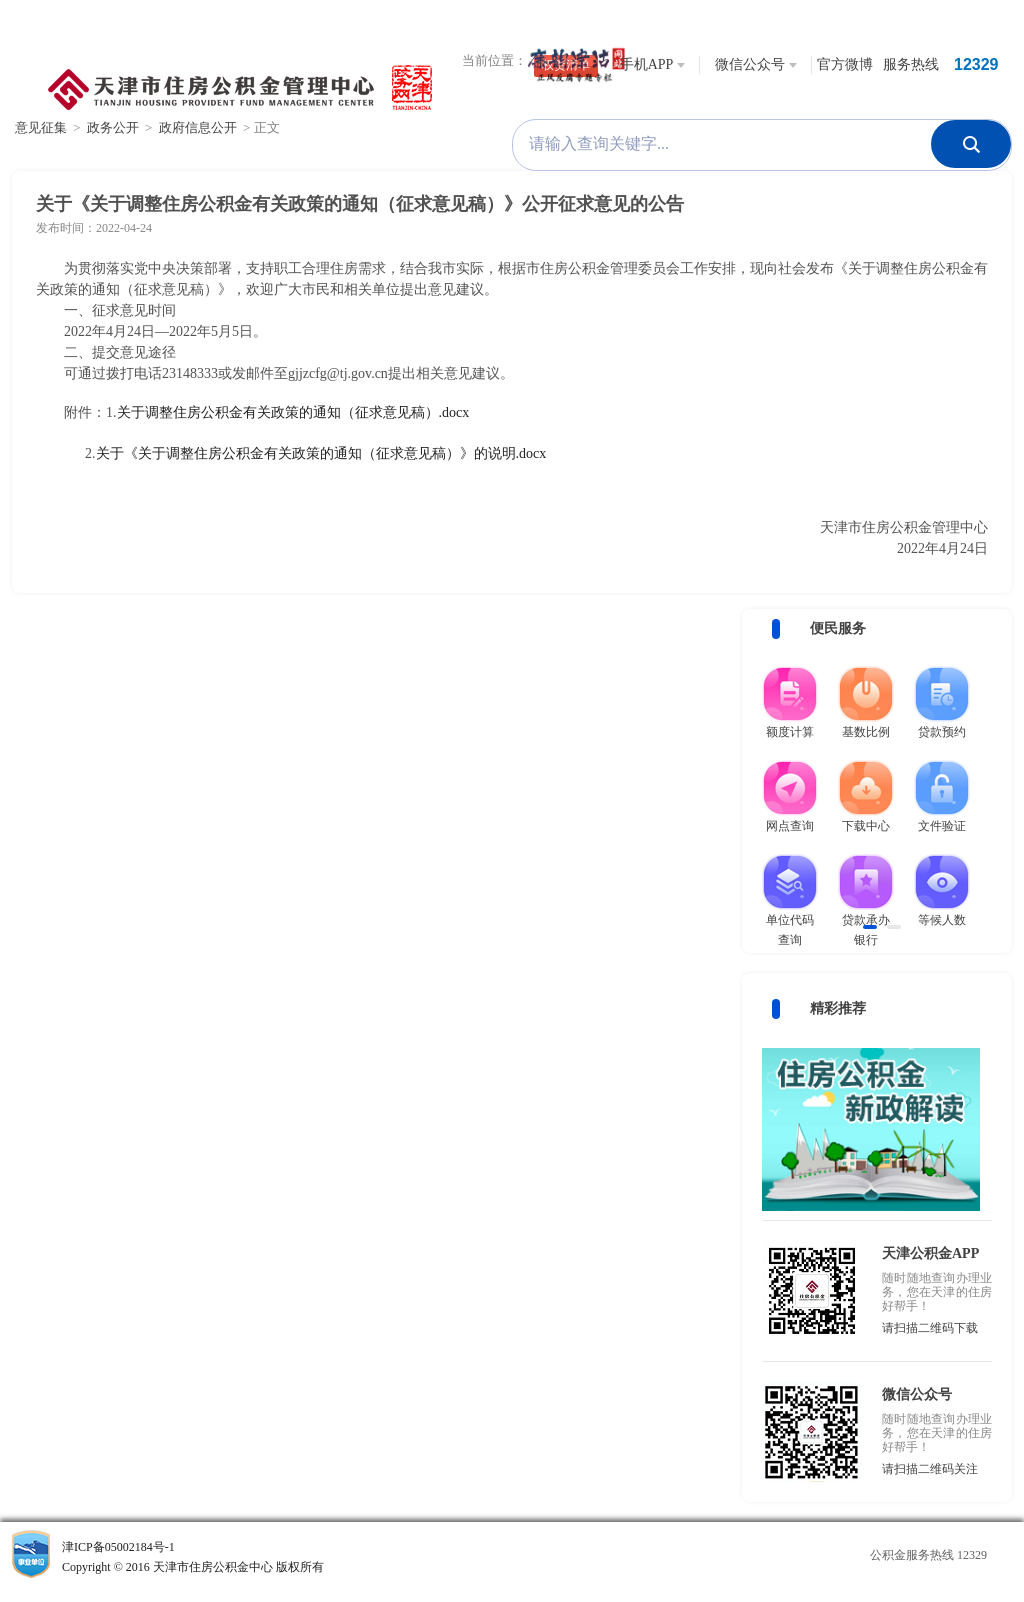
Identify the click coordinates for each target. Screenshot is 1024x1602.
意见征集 (41, 127)
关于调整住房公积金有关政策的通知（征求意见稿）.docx (293, 412)
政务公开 (113, 127)
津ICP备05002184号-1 (256, 1558)
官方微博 (845, 64)
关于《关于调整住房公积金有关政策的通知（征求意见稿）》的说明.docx (321, 453)
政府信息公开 (198, 127)
